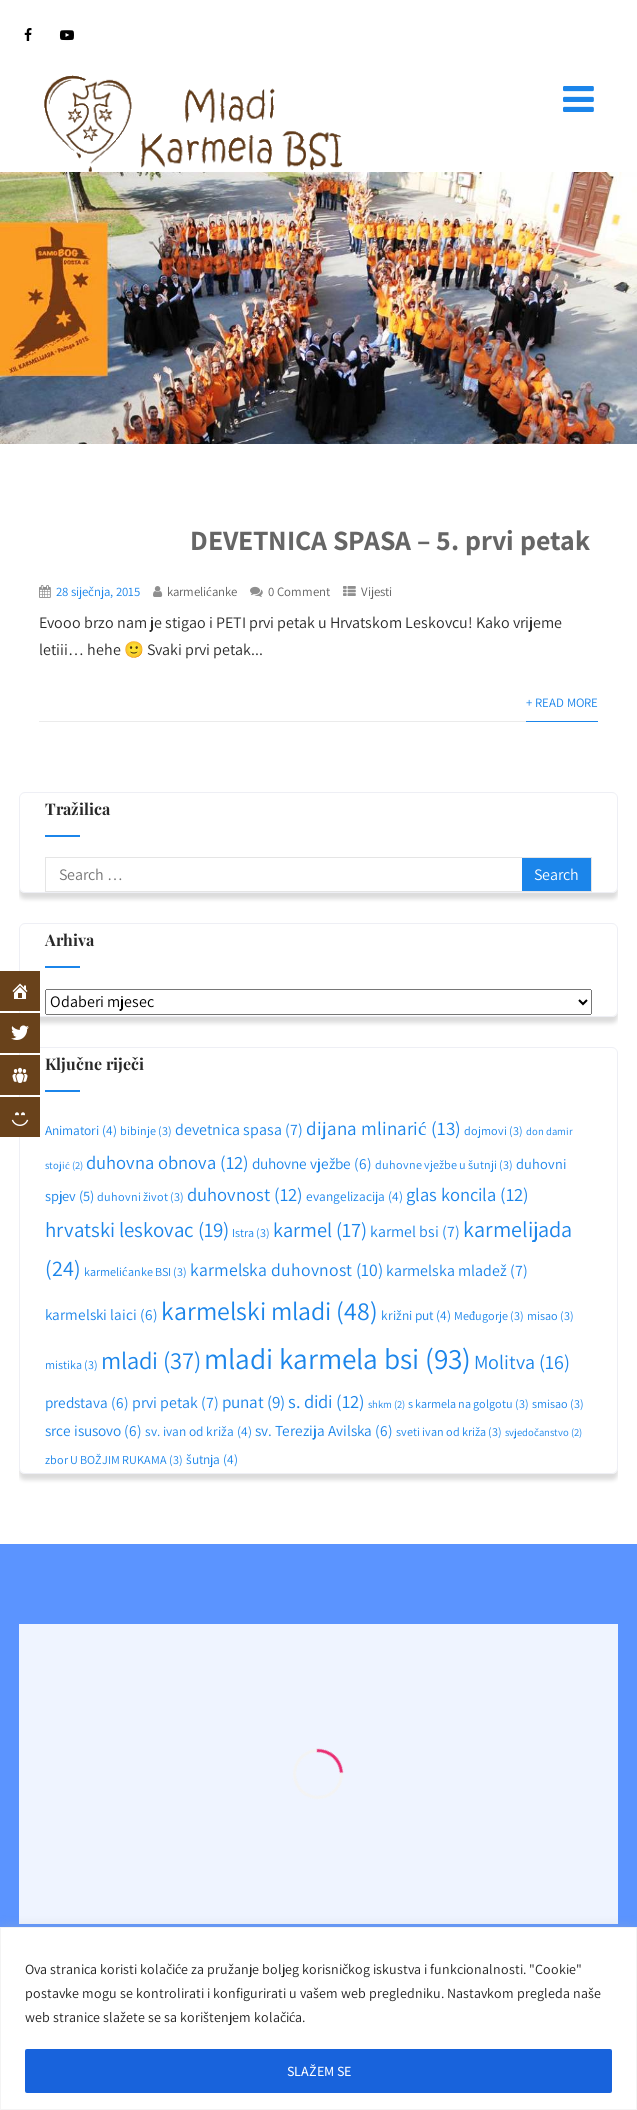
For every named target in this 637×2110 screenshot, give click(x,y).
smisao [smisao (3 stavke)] (558, 1403)
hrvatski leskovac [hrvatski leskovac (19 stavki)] (137, 1229)
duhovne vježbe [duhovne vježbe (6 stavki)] (312, 1163)
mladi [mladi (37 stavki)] (151, 1360)
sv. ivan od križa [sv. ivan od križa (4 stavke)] (198, 1431)
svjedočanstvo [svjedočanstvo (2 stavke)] (543, 1432)
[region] (318, 2018)
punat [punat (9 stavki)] (253, 1401)
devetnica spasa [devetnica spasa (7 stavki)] (239, 1129)
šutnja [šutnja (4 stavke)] (212, 1459)
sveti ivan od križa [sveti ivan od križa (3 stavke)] (449, 1431)
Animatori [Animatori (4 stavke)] (81, 1130)
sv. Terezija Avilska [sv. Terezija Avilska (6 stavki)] (324, 1430)
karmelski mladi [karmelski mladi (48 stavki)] (269, 1310)
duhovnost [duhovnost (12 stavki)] (245, 1194)
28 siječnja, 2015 (98, 591)
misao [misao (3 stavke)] (550, 1315)
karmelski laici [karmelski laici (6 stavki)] (101, 1314)
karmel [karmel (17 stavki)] (320, 1229)
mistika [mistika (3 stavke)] (71, 1364)
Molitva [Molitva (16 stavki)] (522, 1362)
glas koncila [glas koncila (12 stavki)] (467, 1194)
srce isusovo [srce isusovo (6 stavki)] (93, 1430)
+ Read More (562, 702)
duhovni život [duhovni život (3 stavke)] (140, 1196)
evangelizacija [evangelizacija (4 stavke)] (354, 1196)
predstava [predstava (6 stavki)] (87, 1402)
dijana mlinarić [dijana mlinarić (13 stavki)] (383, 1128)
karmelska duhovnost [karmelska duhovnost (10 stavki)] (286, 1269)
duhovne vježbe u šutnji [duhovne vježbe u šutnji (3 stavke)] (444, 1164)
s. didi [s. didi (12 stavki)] (326, 1401)
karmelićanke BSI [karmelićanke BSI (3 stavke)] (135, 1271)
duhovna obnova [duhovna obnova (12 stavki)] (167, 1162)
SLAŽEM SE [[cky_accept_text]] (319, 2071)
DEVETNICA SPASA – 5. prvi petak (390, 539)
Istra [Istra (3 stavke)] (251, 1232)
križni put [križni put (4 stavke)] (416, 1315)
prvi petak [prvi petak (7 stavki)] (175, 1402)
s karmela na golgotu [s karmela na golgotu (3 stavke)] (468, 1403)
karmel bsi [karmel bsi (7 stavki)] (415, 1231)
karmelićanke (202, 591)
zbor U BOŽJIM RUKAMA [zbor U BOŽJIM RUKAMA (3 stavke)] (114, 1459)
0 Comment (299, 591)
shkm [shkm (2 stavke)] (386, 1404)
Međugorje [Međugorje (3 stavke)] (489, 1315)
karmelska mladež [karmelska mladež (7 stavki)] (457, 1270)
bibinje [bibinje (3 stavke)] (146, 1130)
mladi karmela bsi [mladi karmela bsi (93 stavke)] (337, 1358)
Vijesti (376, 591)
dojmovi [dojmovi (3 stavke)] (493, 1130)
